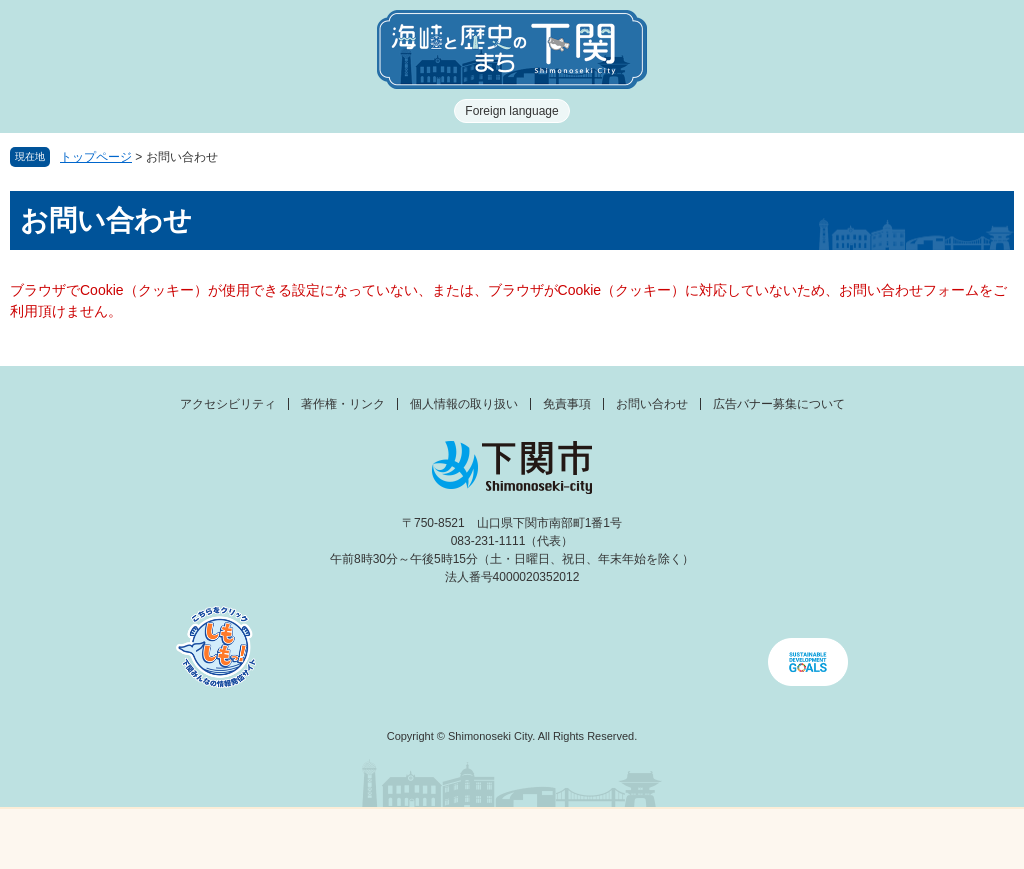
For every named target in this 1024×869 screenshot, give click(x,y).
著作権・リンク (343, 404)
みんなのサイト (896, 839)
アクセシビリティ (228, 404)
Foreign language (511, 111)
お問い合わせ (652, 404)
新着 (384, 839)
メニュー (128, 833)
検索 (640, 839)
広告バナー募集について (779, 404)
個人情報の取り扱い (464, 404)
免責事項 (567, 404)
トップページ (96, 157)
